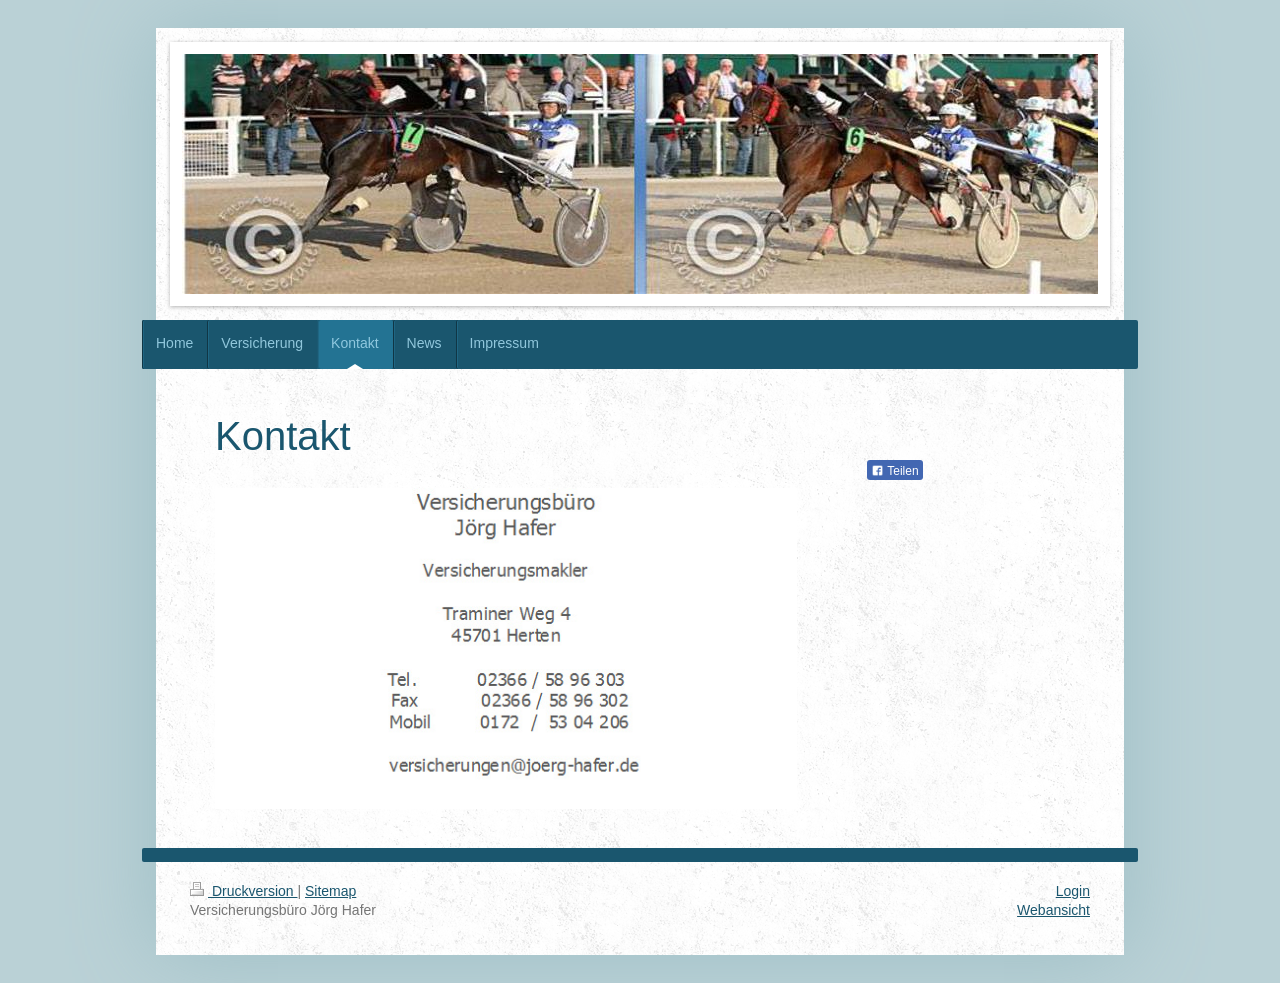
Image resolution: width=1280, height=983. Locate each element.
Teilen (894, 471)
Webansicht (1053, 910)
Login (1073, 891)
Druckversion (243, 891)
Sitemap (330, 891)
